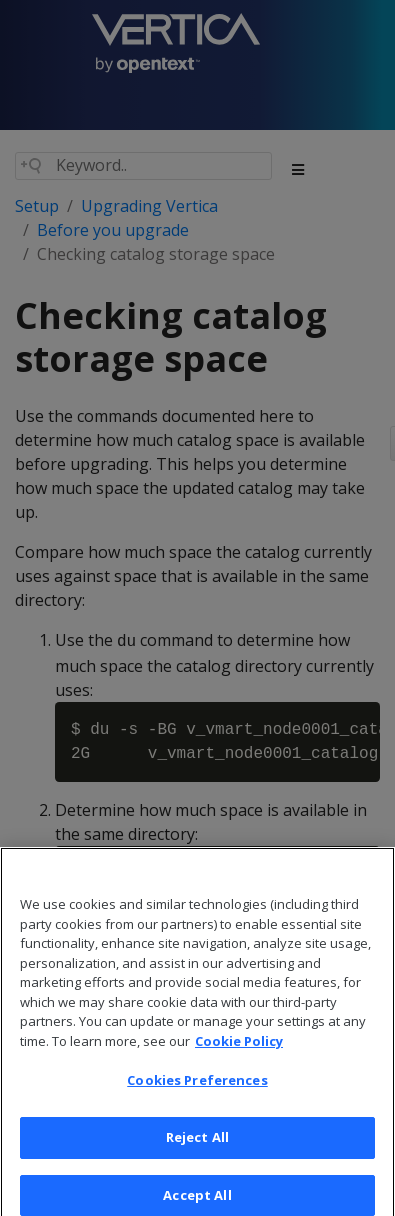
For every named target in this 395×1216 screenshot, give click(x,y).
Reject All (197, 1147)
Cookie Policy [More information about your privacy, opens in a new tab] (239, 1051)
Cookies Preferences (197, 1090)
